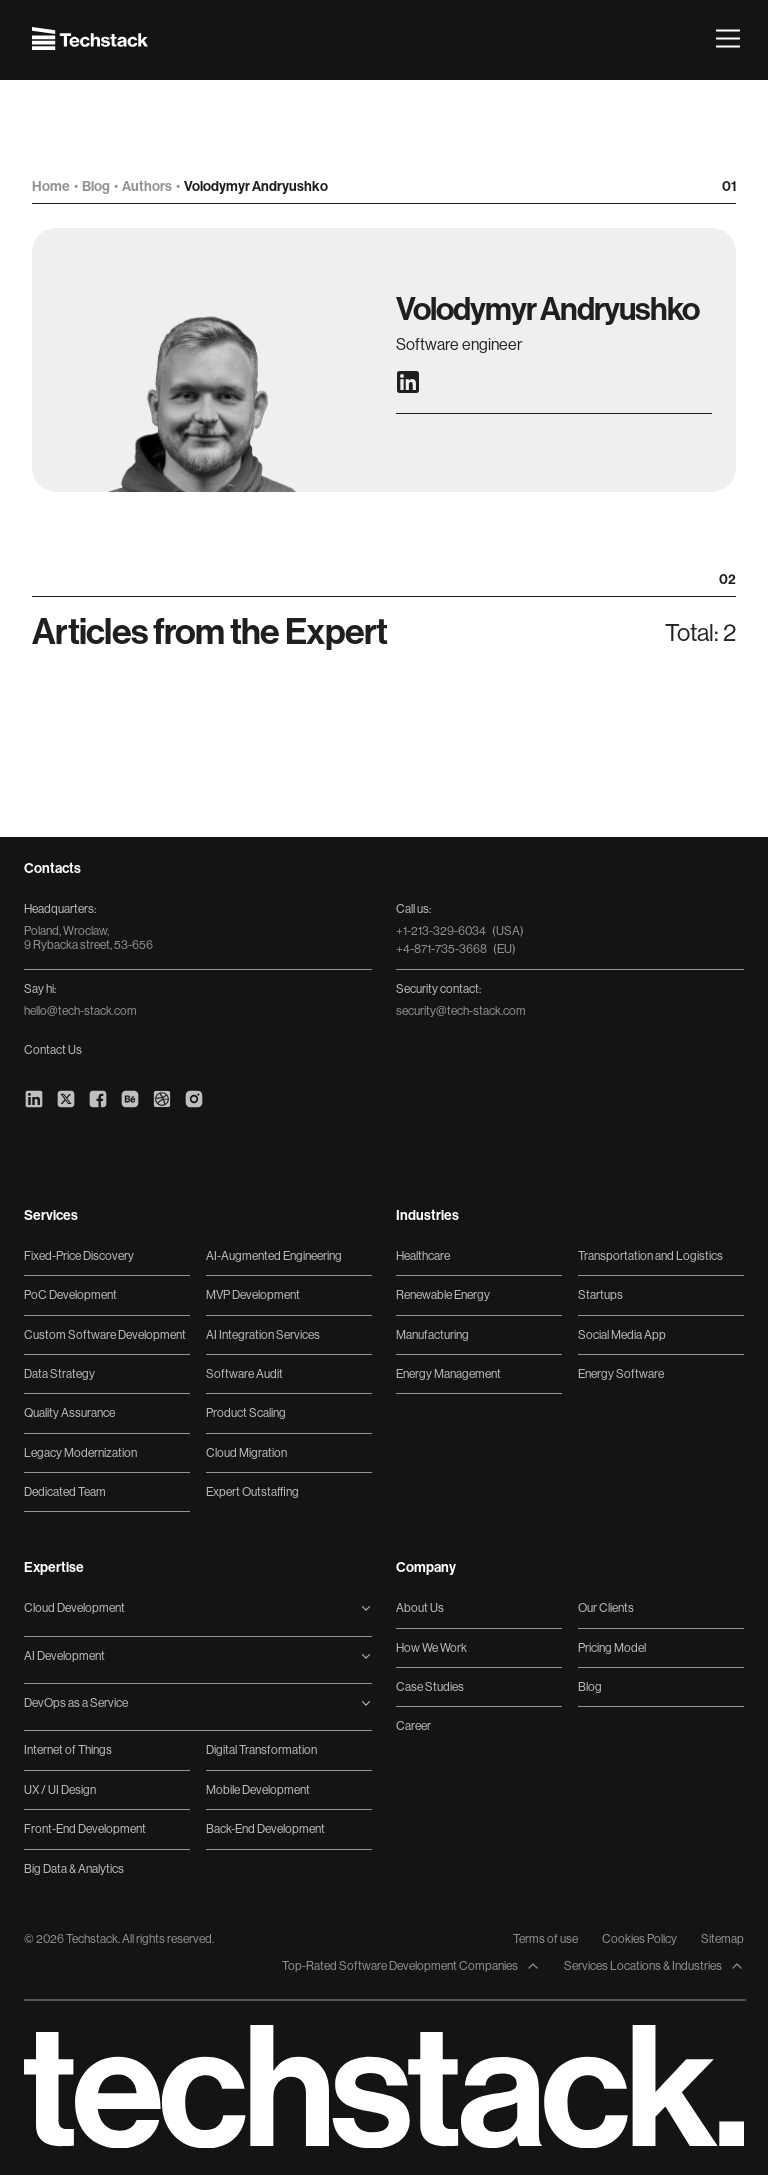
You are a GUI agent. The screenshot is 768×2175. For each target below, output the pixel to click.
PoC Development (70, 1295)
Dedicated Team (65, 1492)
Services (51, 1216)
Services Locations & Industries (654, 1966)
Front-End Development (85, 1829)
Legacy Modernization (80, 1453)
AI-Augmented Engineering (274, 1256)
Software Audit (244, 1374)
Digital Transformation (261, 1750)
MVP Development (253, 1295)
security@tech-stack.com (461, 1011)
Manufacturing (432, 1335)
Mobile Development (258, 1790)
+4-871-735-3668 (456, 949)
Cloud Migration (246, 1453)
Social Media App (622, 1335)
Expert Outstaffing (252, 1492)
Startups (600, 1295)
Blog (97, 186)
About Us (420, 1608)
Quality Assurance (69, 1413)
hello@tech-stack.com (80, 1011)
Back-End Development (265, 1829)
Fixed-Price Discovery (79, 1256)
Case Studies (430, 1687)
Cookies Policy (639, 1939)
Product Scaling (246, 1413)
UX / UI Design (60, 1790)
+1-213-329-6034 (460, 931)
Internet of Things (68, 1750)
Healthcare (423, 1256)
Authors (148, 186)
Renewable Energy (443, 1295)
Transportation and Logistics (650, 1256)
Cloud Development (74, 1608)
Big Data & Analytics (74, 1869)
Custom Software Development (105, 1335)
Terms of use (545, 1939)
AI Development (64, 1656)
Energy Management (448, 1374)
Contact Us (53, 1050)
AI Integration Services (263, 1335)
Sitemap (722, 1939)
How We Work (431, 1648)
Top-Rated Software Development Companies (411, 1966)
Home (52, 186)
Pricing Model (612, 1648)
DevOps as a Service (76, 1703)
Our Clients (606, 1608)
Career (413, 1726)
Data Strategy (59, 1374)
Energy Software (621, 1374)
